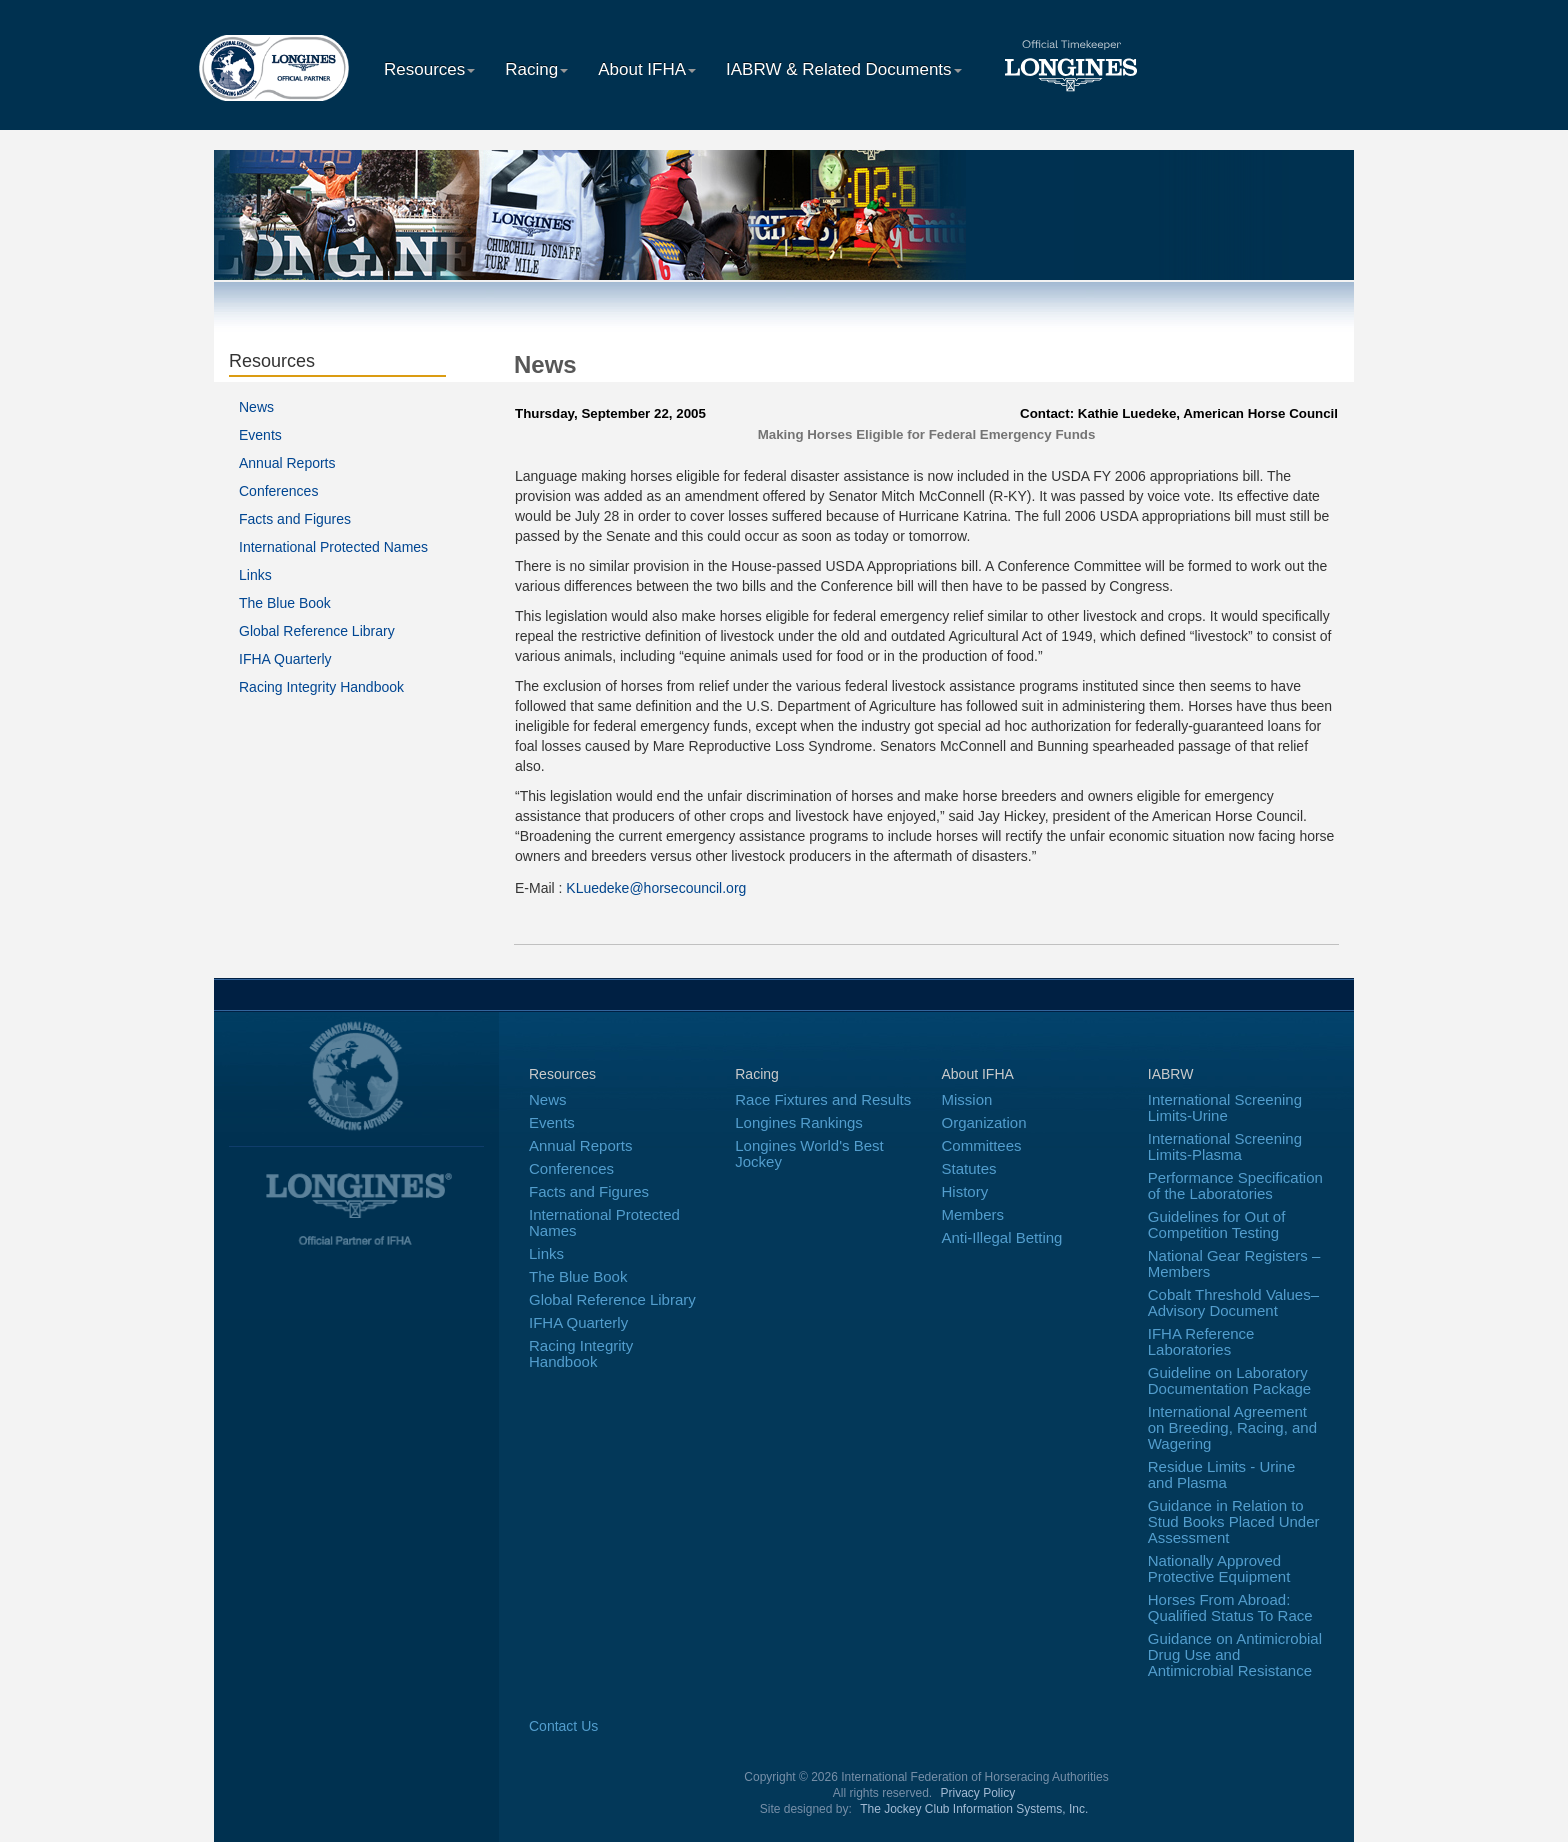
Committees (982, 1145)
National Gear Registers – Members (1234, 1263)
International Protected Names (333, 547)
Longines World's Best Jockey (809, 1153)
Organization (984, 1122)
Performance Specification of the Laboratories (1235, 1185)
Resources (429, 69)
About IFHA (647, 69)
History (965, 1191)
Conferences (278, 491)
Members (973, 1214)
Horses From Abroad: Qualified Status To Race (1230, 1607)
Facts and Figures (295, 519)
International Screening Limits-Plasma (1225, 1146)
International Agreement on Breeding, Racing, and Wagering (1232, 1427)
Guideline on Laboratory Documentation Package (1229, 1380)
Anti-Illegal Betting (1002, 1237)
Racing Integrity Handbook (321, 687)
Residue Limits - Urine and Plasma (1222, 1474)
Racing (536, 69)
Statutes (969, 1168)
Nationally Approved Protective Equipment (1219, 1568)
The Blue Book (285, 603)
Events (260, 435)
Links (255, 575)
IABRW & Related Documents (844, 69)
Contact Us (563, 1726)
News (256, 407)
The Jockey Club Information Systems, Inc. (974, 1809)
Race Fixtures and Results (823, 1099)
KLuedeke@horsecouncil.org (656, 888)
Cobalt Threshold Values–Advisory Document (1233, 1302)
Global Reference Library (317, 631)
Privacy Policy (978, 1793)
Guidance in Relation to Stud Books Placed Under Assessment (1234, 1521)
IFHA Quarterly (285, 659)
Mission (967, 1099)
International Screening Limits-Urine (1225, 1107)
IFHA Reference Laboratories (1201, 1341)
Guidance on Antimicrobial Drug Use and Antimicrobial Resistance (1235, 1654)
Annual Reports (287, 463)
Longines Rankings (799, 1122)
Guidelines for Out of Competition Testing (1217, 1224)
